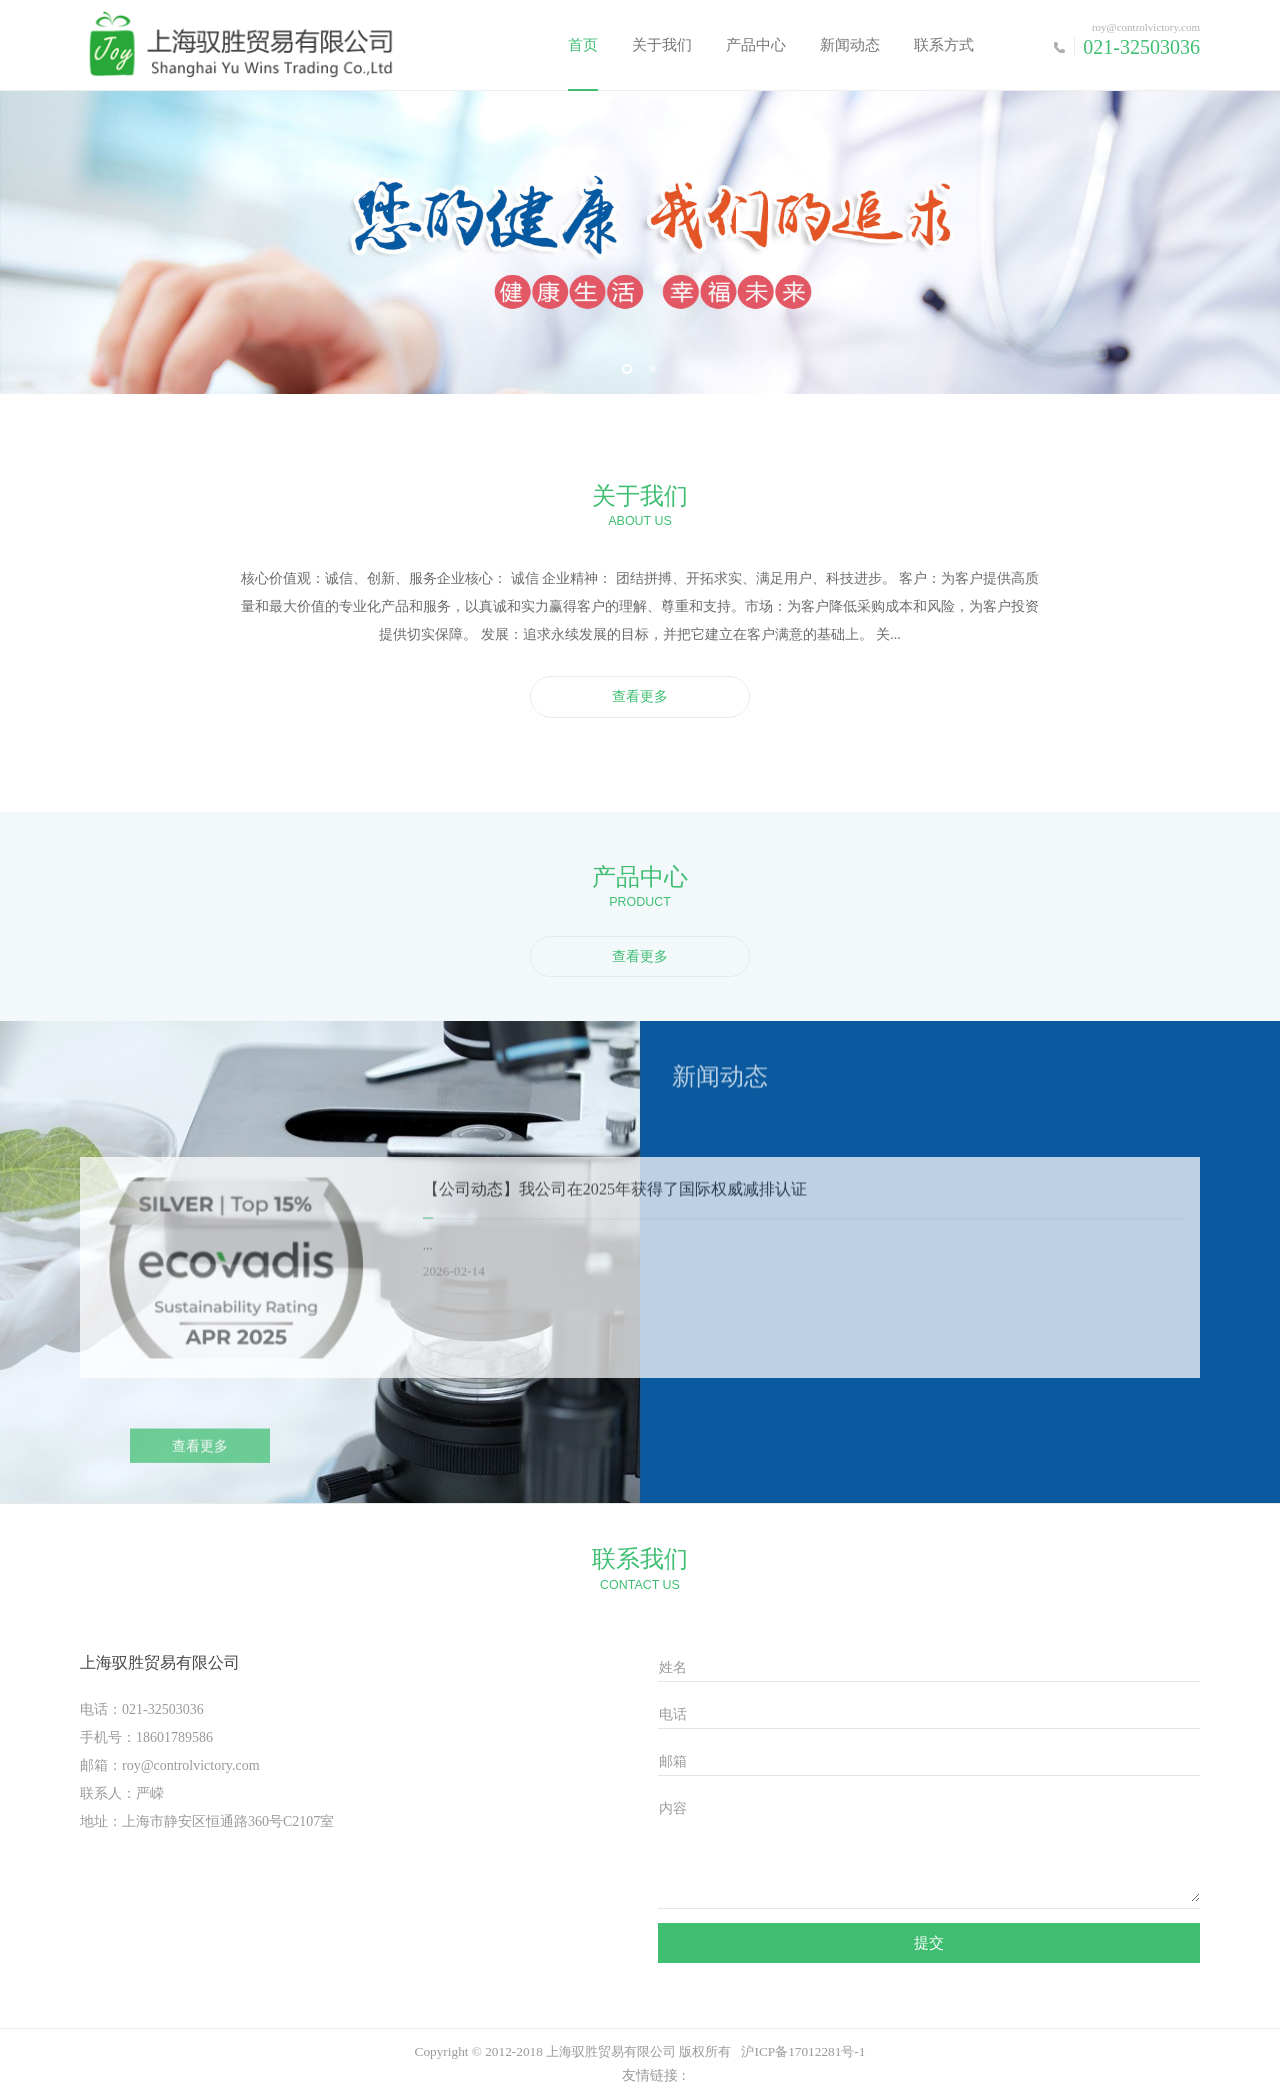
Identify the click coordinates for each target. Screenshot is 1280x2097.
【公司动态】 (471, 1202)
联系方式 (944, 45)
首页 (583, 45)
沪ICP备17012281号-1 (803, 2051)
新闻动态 (850, 45)
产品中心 (756, 45)
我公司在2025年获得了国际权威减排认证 (663, 1202)
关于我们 (662, 45)
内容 (673, 1808)
